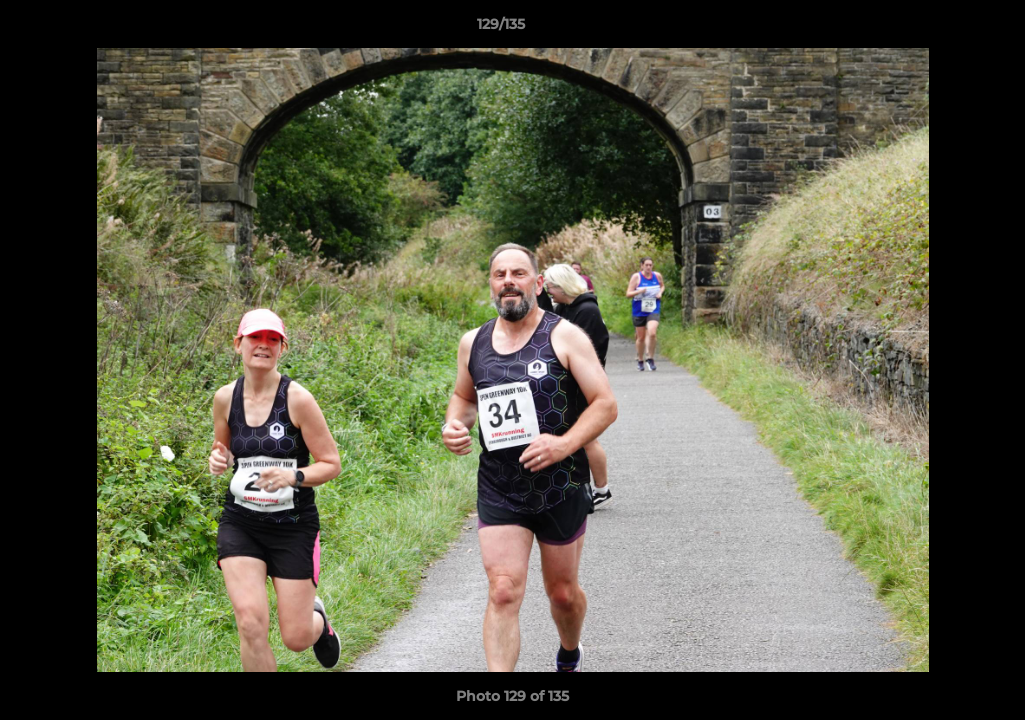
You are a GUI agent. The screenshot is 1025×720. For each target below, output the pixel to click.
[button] (941, 29)
